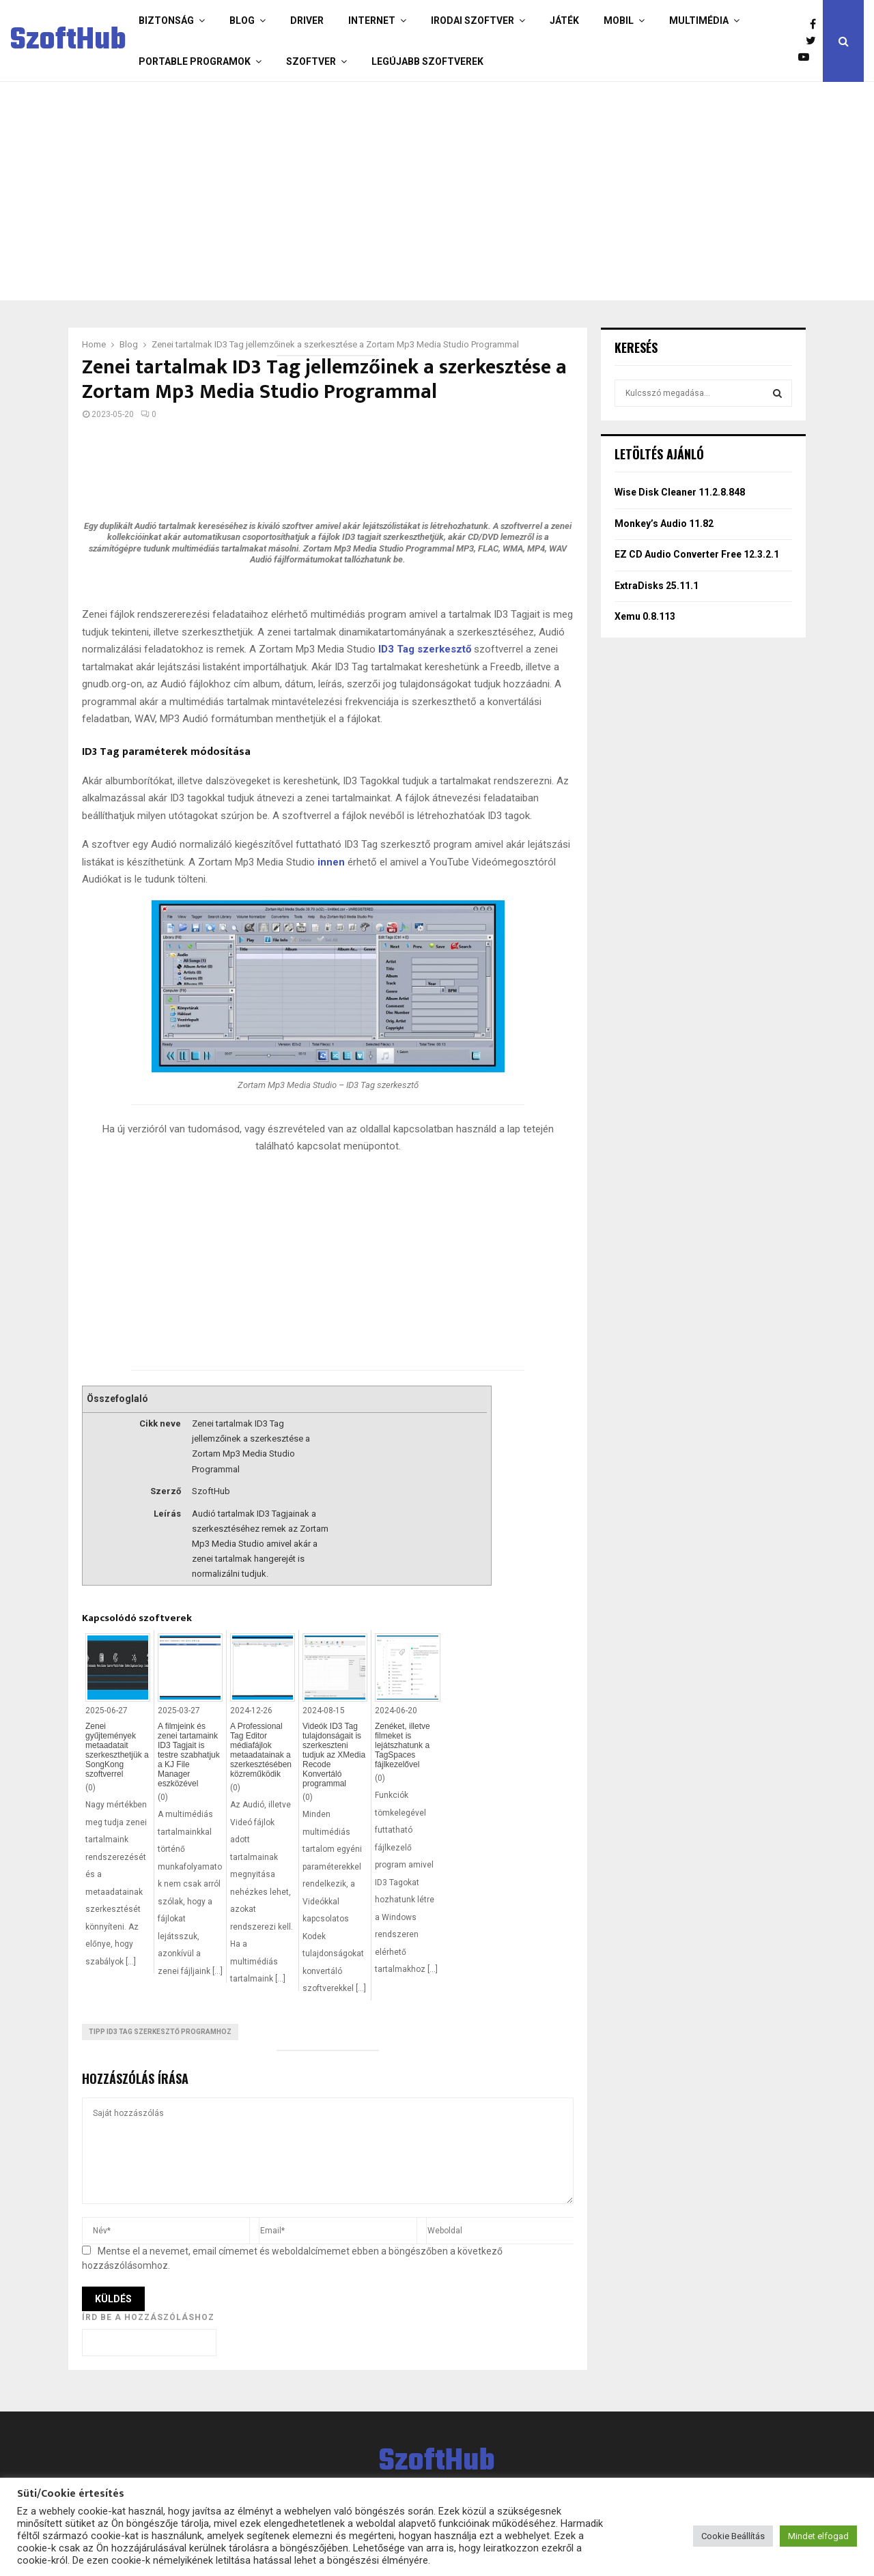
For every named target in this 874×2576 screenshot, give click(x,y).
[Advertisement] (433, 191)
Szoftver (311, 61)
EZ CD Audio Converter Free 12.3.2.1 (697, 554)
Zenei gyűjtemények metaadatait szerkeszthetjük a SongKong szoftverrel (117, 1750)
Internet (371, 20)
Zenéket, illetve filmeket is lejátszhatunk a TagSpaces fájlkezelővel (402, 1745)
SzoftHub (68, 40)
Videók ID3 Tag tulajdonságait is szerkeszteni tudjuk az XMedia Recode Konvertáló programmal (333, 1754)
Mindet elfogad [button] (818, 2536)
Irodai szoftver (472, 20)
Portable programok (195, 61)
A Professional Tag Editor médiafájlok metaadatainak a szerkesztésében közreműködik (261, 1750)
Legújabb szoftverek (427, 61)
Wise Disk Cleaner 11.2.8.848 (680, 492)
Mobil (619, 20)
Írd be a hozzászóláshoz (148, 2317)
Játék (564, 20)
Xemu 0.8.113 (645, 616)
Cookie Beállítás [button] (733, 2536)
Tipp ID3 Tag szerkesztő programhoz (160, 2031)
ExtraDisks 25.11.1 (657, 585)
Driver (307, 20)
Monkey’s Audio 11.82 (664, 523)
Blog (242, 20)
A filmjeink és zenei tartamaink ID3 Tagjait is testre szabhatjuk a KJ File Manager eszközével (189, 1754)
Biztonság (166, 20)
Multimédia (699, 20)
